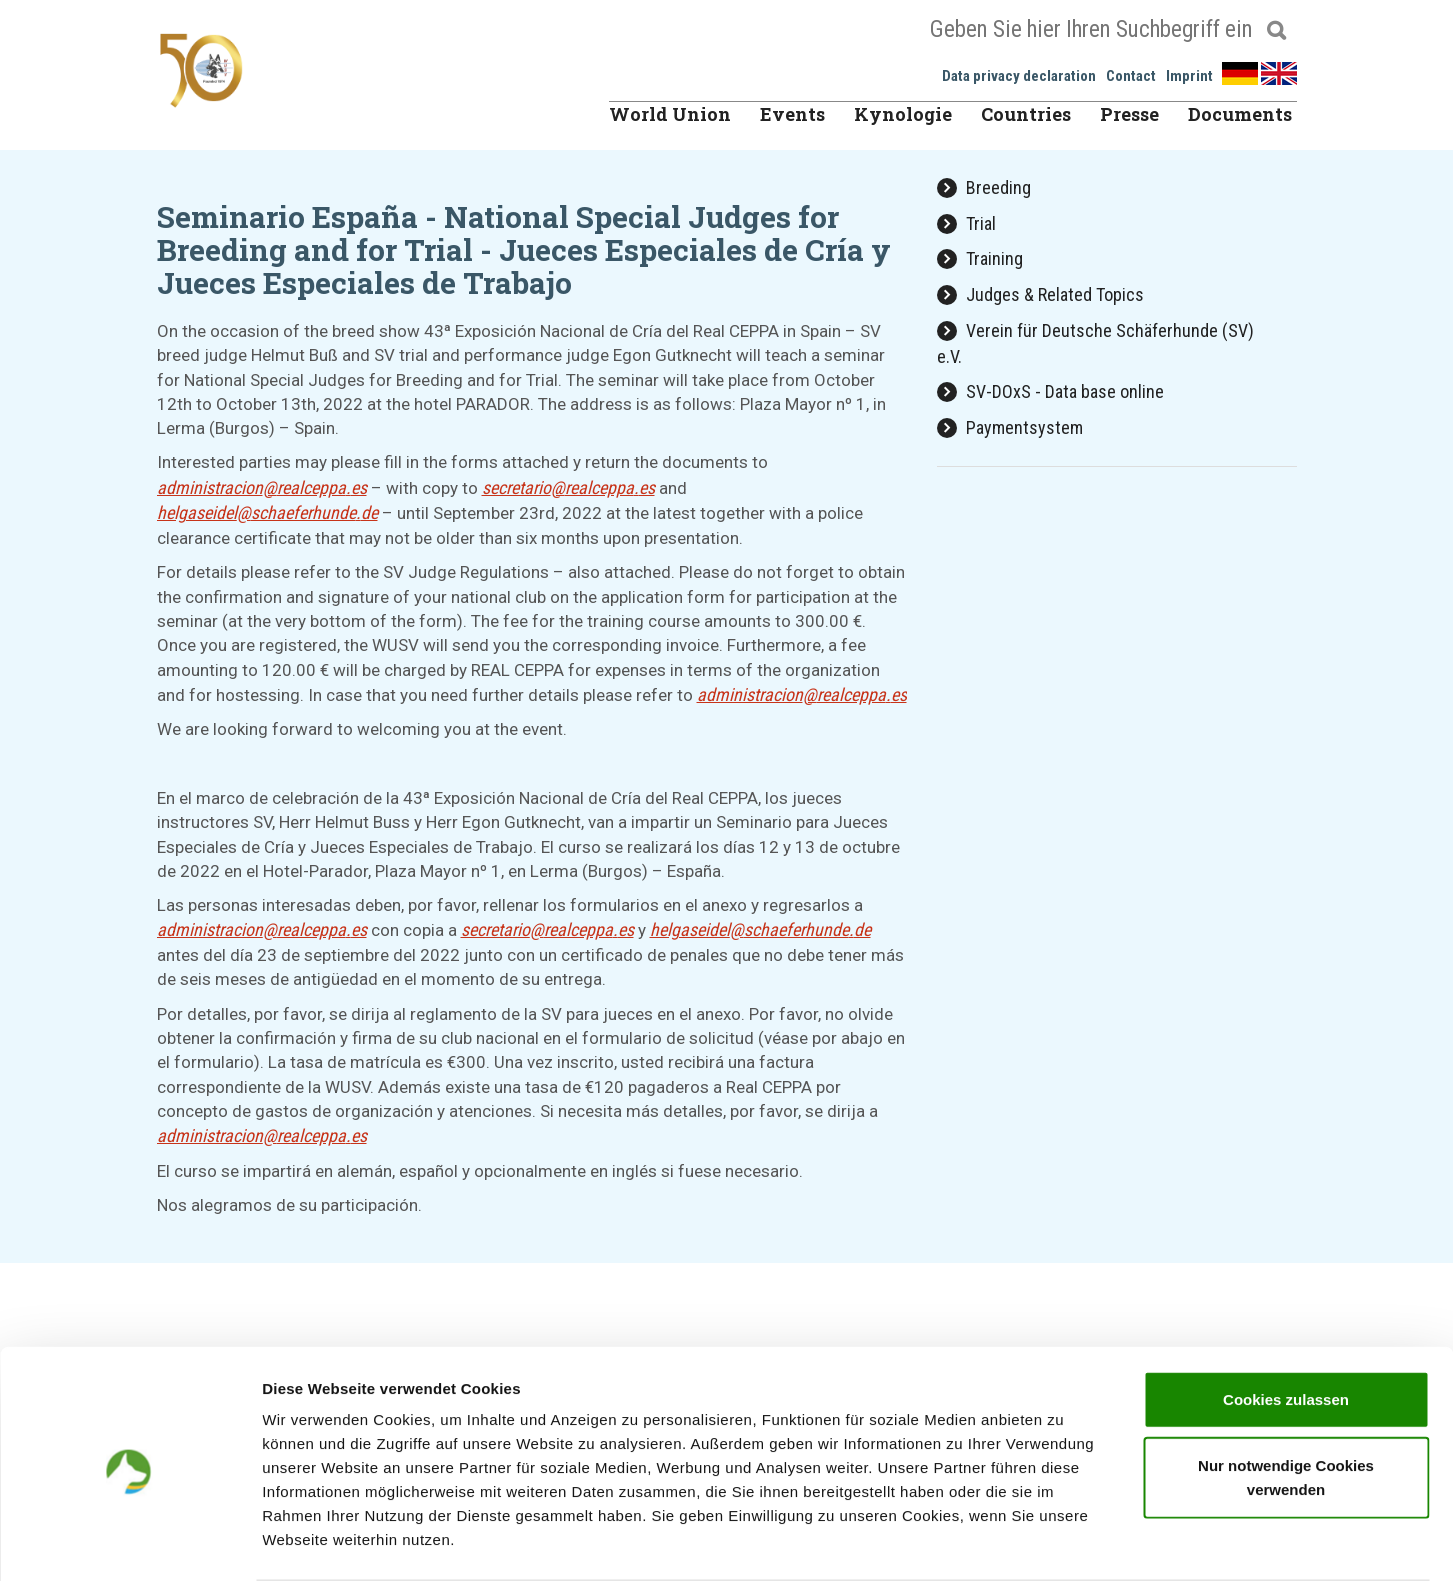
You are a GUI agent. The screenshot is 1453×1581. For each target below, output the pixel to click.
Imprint (1189, 76)
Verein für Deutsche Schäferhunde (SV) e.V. (1095, 343)
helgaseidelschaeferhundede (267, 512)
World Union (670, 114)
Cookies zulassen (1286, 1320)
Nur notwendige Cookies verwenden (1286, 1398)
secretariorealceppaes (568, 487)
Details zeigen (1063, 1541)
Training (980, 258)
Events (792, 114)
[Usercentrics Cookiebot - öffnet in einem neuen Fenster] (129, 1542)
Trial (966, 223)
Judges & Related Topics (1040, 294)
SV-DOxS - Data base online (1050, 391)
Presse (1129, 114)
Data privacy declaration (1019, 76)
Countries (1026, 114)
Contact (1131, 76)
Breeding (984, 187)
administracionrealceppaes (262, 487)
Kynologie (903, 114)
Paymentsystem (1010, 427)
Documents (1240, 114)
